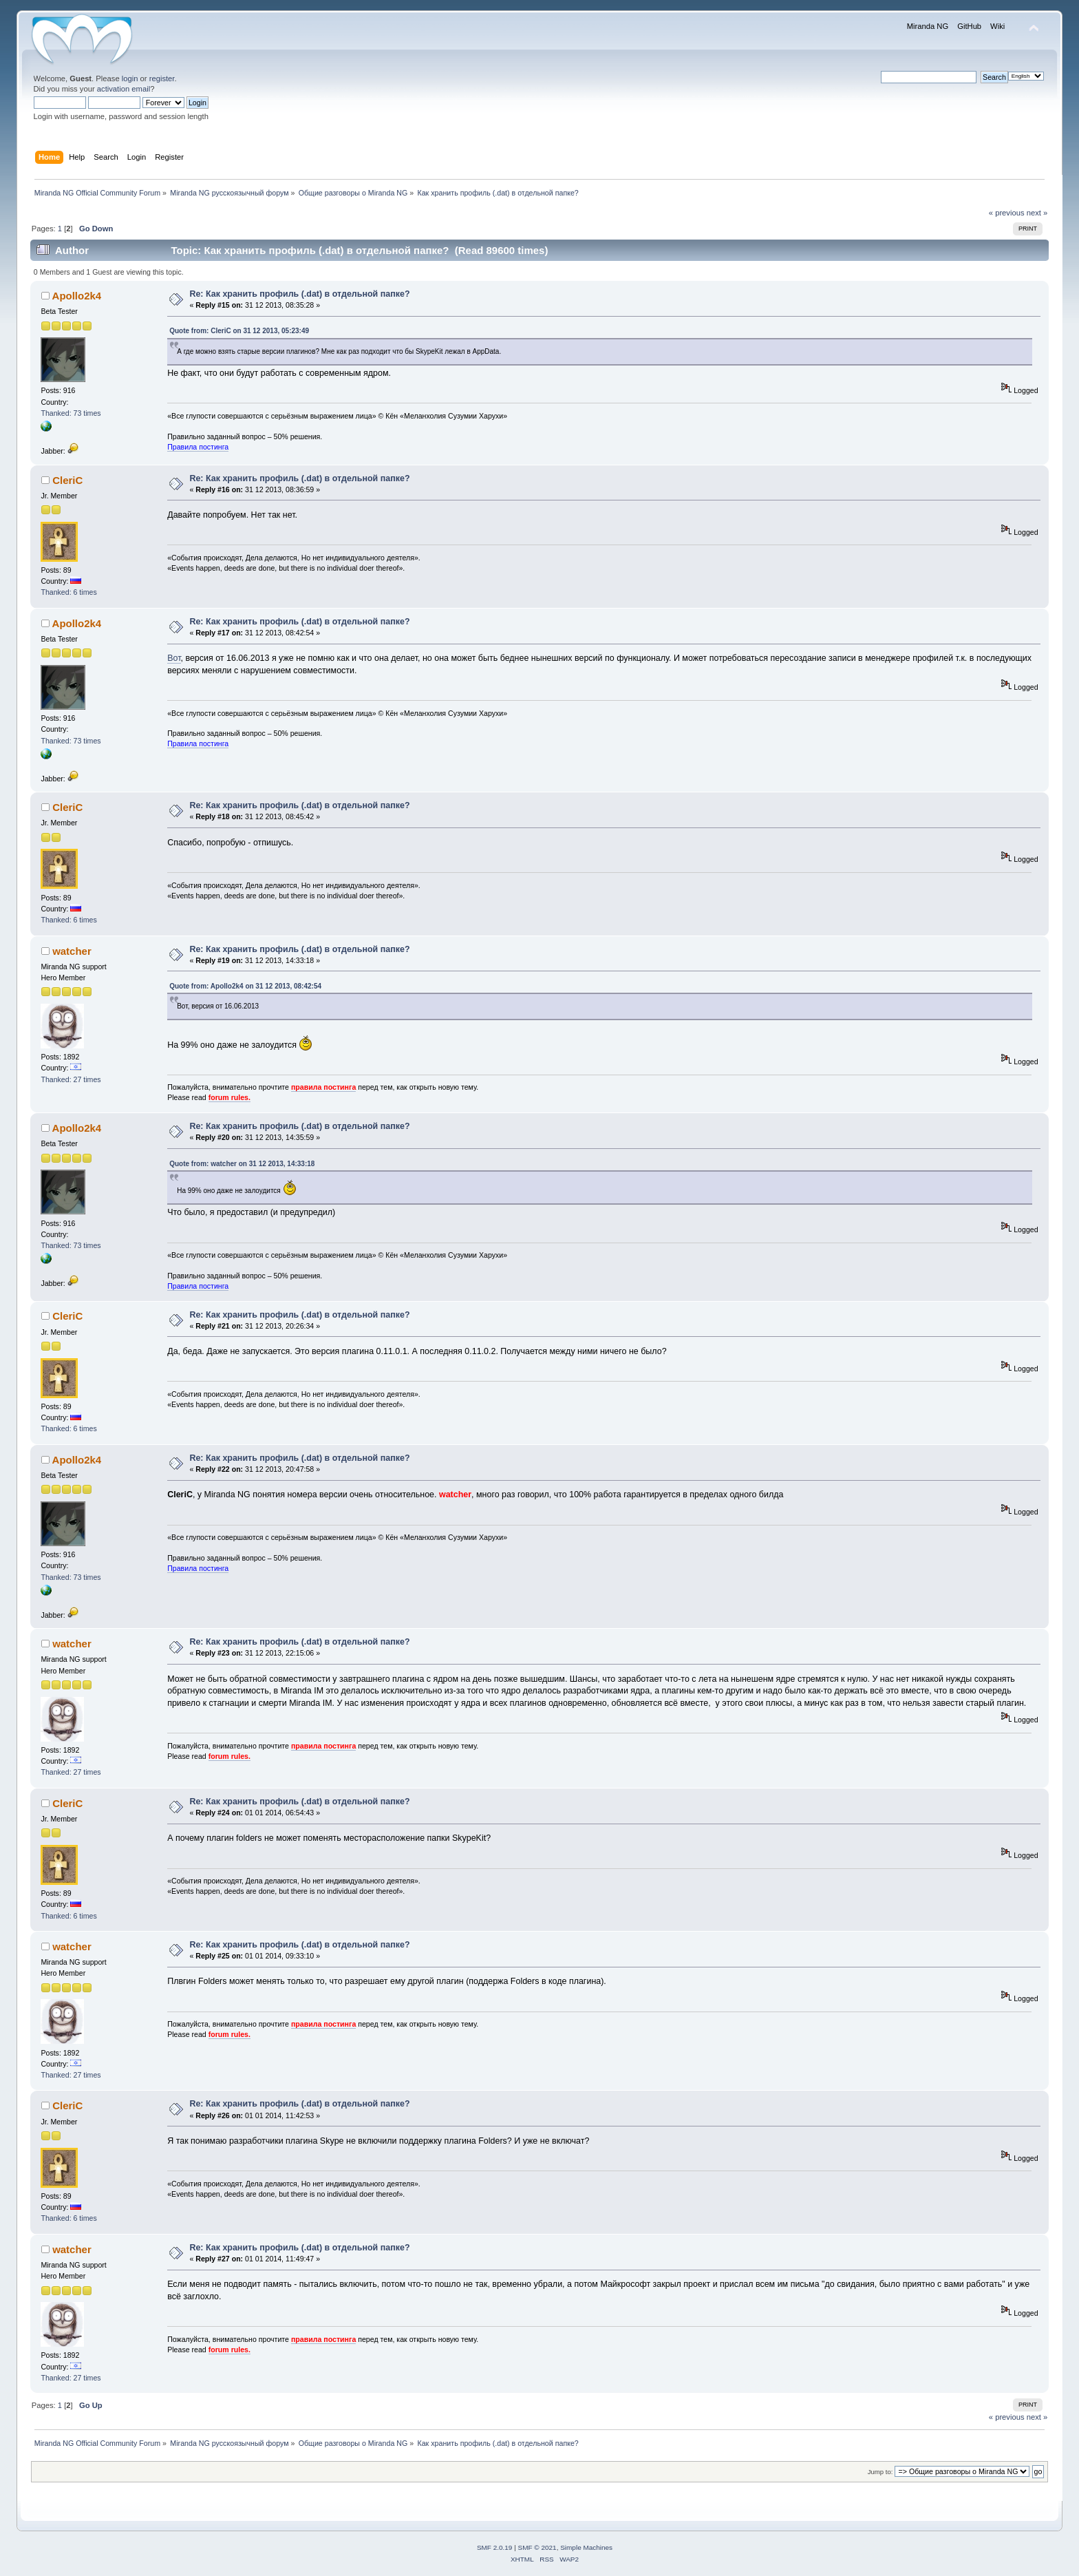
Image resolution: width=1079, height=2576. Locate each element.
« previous (1007, 213)
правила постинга (323, 1087)
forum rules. (229, 1097)
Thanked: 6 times (68, 592)
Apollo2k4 (77, 296)
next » (1037, 213)
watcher (72, 951)
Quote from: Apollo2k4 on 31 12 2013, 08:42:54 (245, 986)
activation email (123, 89)
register (162, 78)
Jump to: (880, 2471)
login (130, 78)
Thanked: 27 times (70, 1079)
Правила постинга (197, 447)
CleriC (67, 480)
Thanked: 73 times (70, 413)
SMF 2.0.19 (495, 2547)
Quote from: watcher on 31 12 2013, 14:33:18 (241, 1164)
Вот (173, 658)
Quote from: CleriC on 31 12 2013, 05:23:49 (239, 331)
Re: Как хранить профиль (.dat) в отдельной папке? (299, 294)
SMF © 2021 (537, 2547)
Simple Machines (586, 2547)
